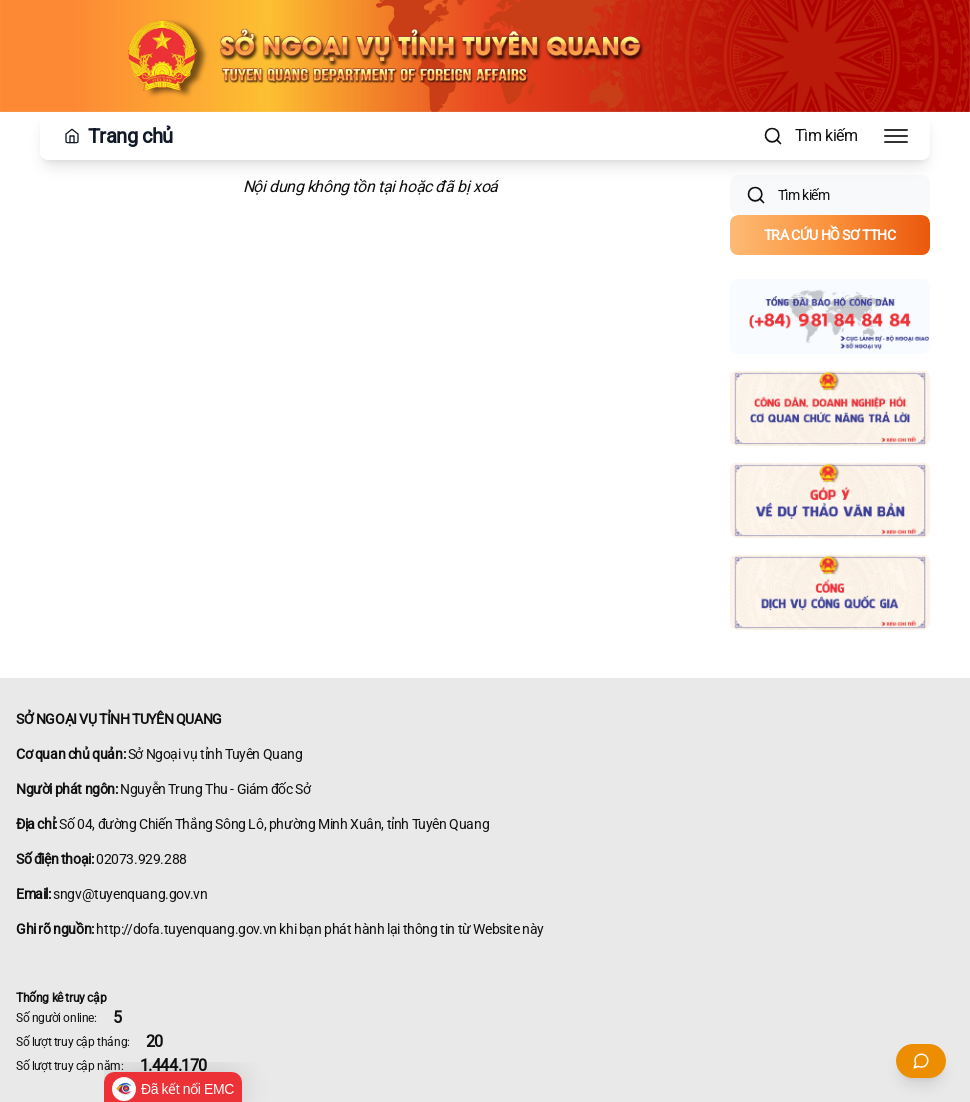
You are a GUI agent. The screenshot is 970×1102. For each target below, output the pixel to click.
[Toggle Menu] (896, 136)
